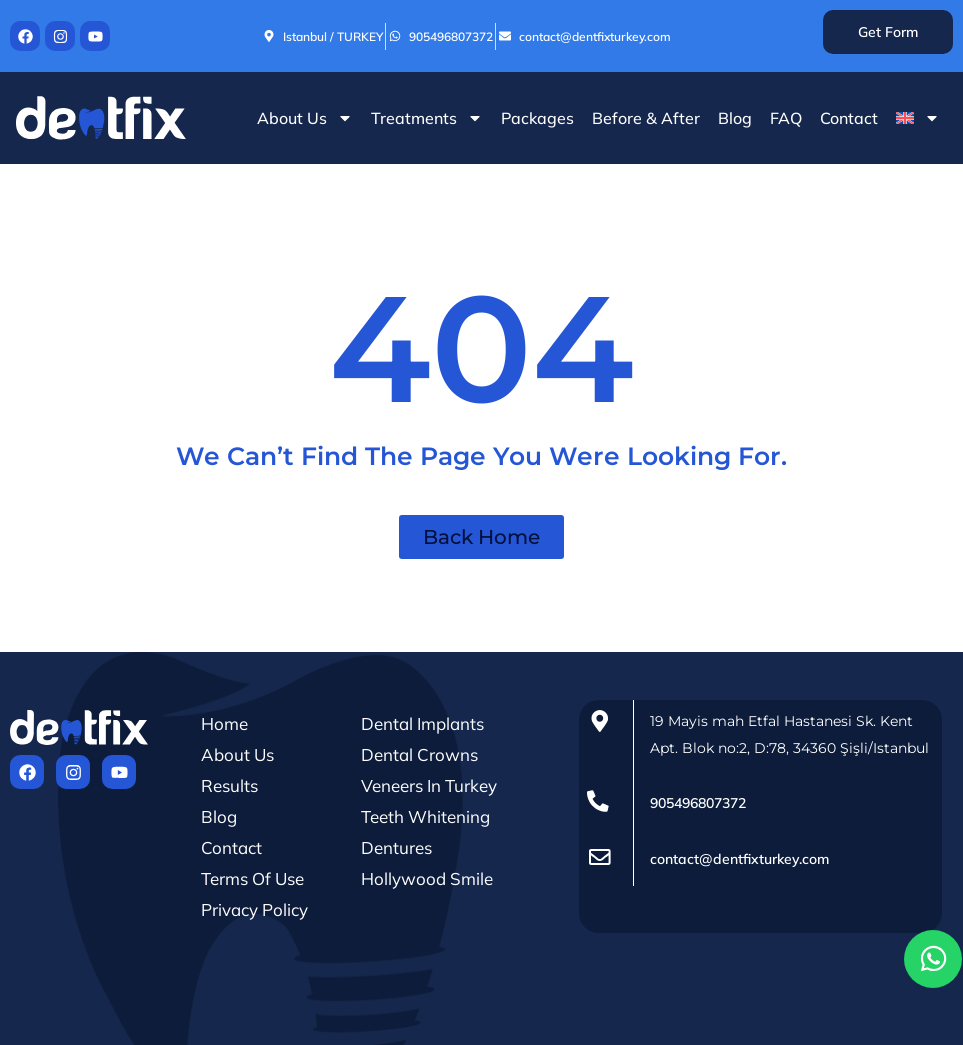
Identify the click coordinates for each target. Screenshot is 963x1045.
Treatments (427, 118)
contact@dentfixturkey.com (739, 859)
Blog (735, 118)
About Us (305, 118)
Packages (537, 118)
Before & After (646, 118)
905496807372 (698, 803)
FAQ (786, 118)
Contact (849, 118)
